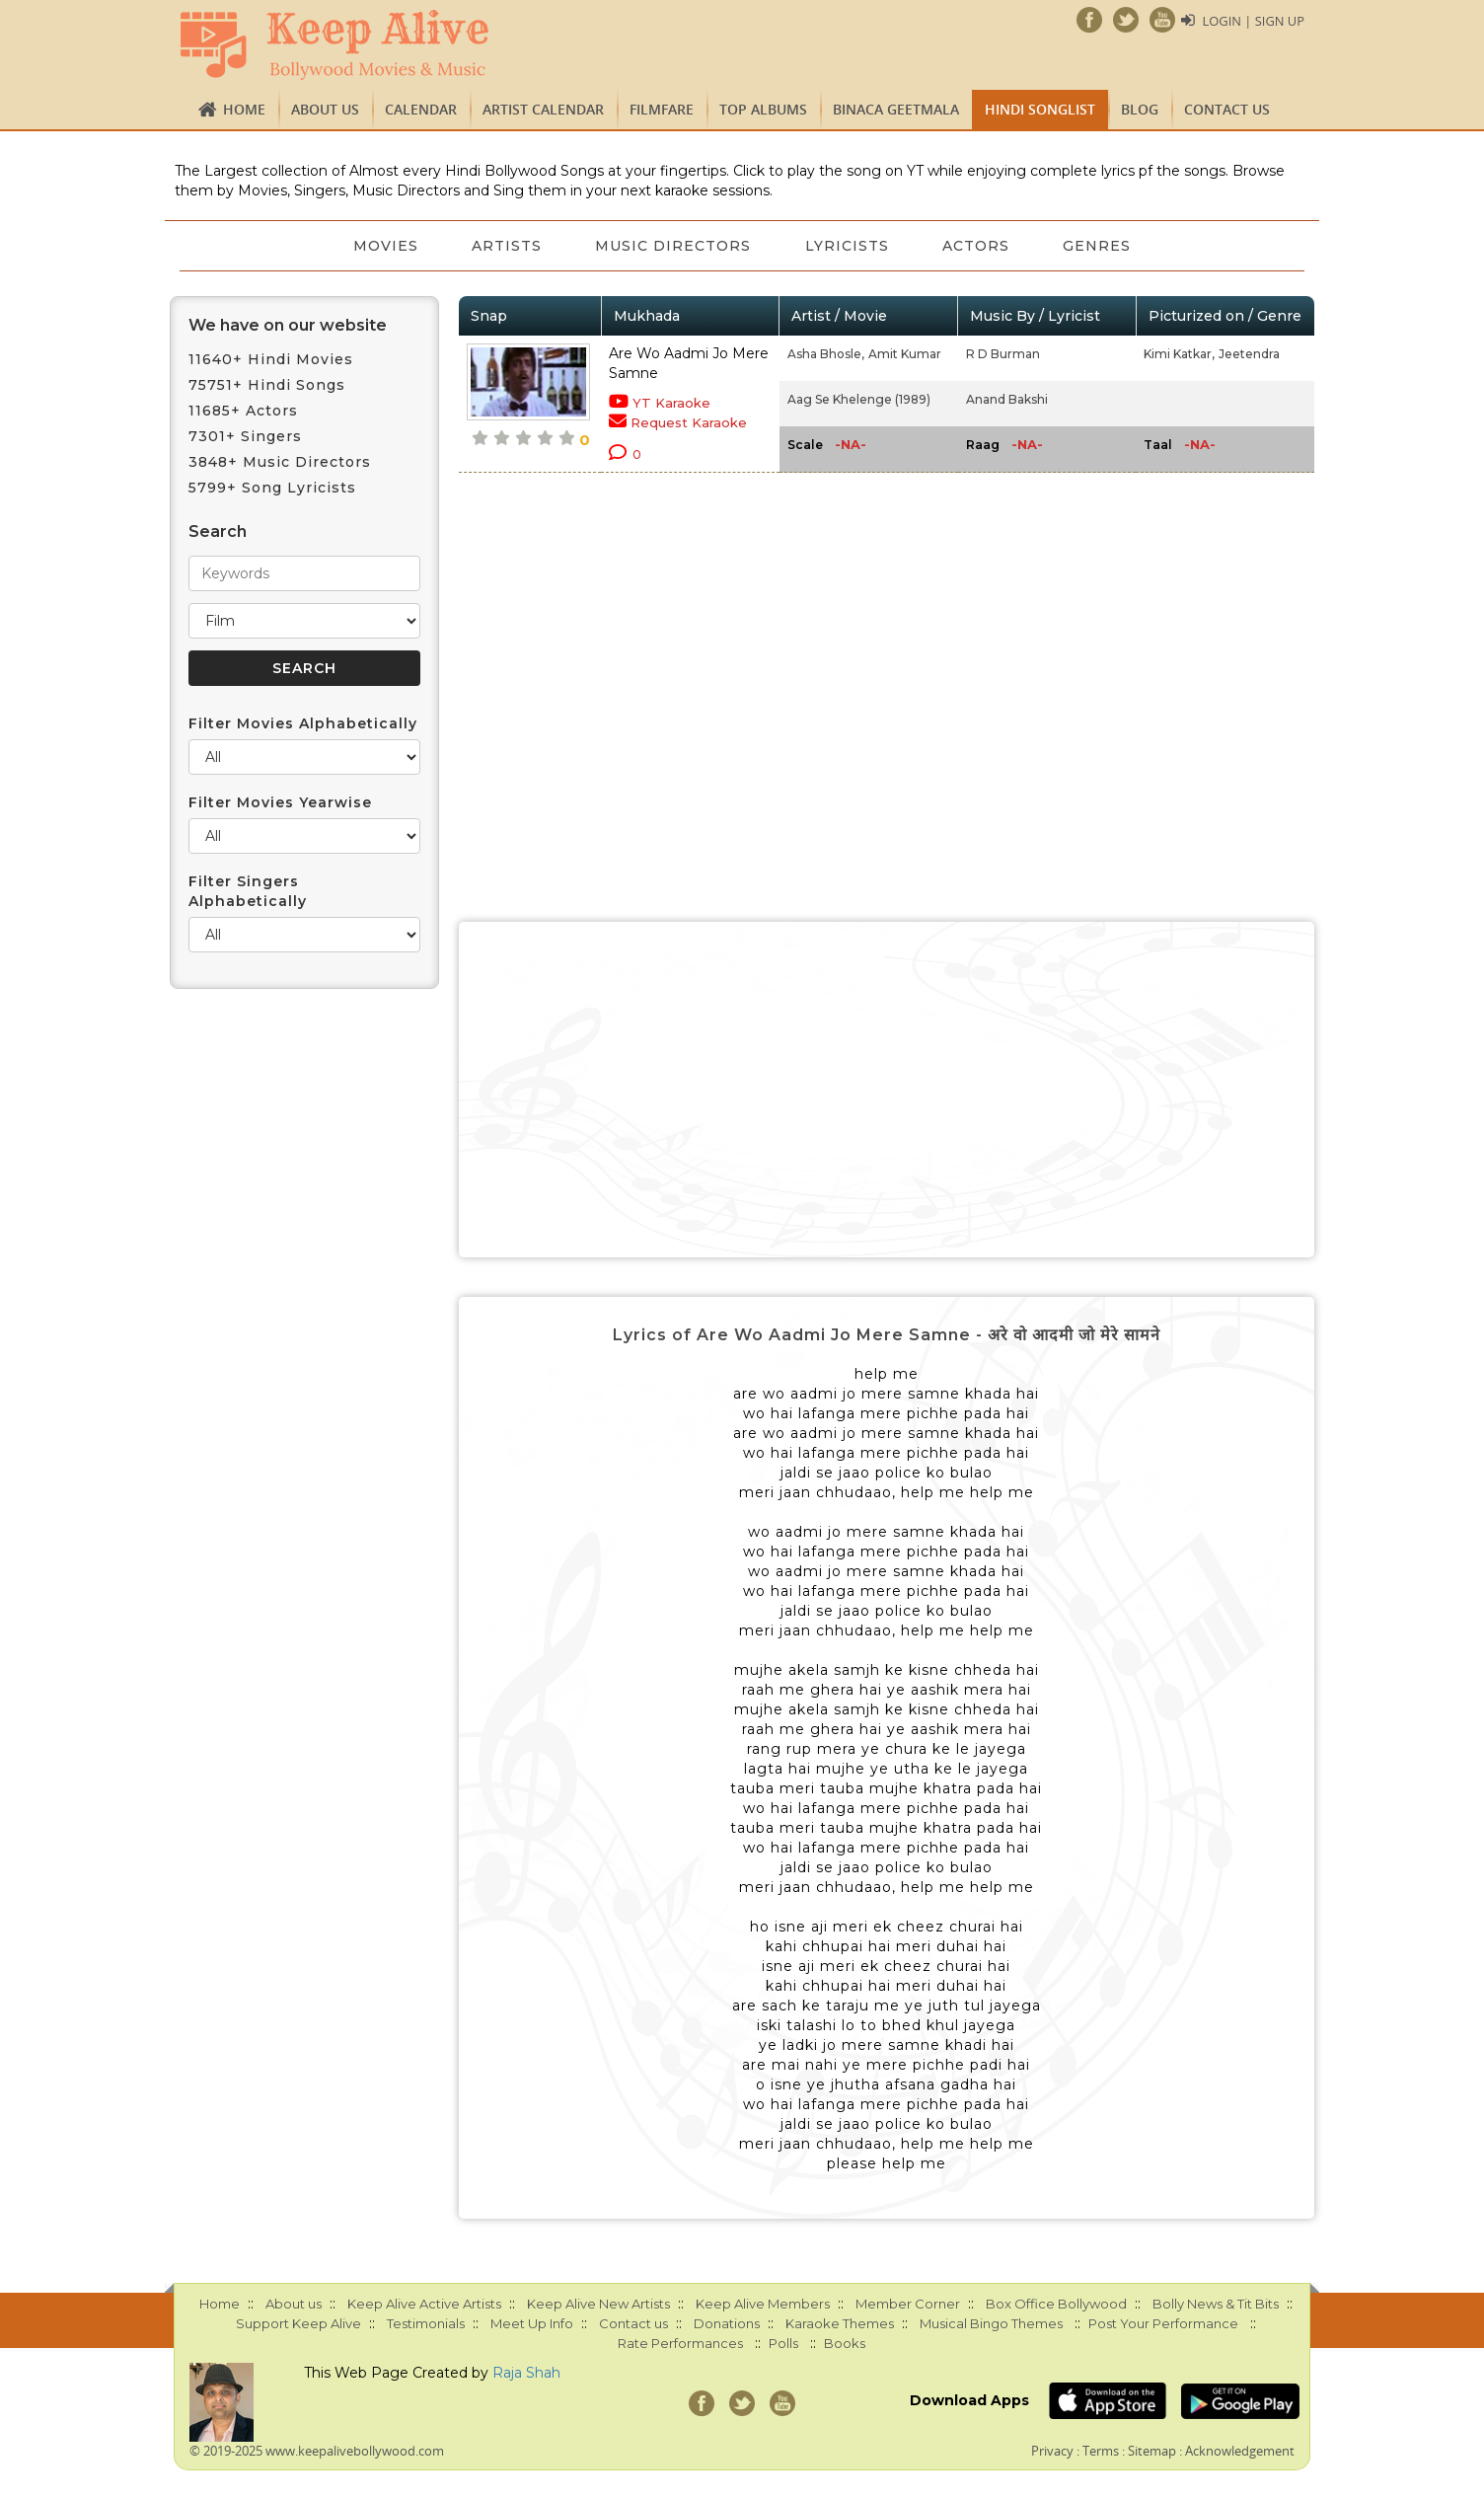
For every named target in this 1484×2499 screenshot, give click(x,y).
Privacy (1052, 2451)
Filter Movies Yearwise (280, 802)
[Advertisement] (887, 1089)
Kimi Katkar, (1179, 353)
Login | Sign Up (1253, 21)
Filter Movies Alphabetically (302, 723)
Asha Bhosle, (825, 353)
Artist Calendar (543, 109)
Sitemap (1152, 2451)
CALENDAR (421, 109)
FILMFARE (662, 109)
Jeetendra (1249, 353)
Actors (978, 246)
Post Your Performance (1163, 2323)
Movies (381, 246)
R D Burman (1003, 353)
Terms (1100, 2451)
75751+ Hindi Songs (266, 385)
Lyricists (848, 246)
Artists (505, 246)
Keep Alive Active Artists (424, 2303)
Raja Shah (526, 2373)
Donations (727, 2323)
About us (325, 109)
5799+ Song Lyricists (272, 487)
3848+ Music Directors (279, 462)
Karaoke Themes (839, 2323)
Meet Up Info (531, 2323)
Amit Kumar (904, 353)
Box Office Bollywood (1056, 2303)
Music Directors (673, 246)
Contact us (1227, 109)
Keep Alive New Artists (598, 2303)
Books (844, 2343)
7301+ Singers (245, 436)
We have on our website (287, 325)
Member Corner (907, 2303)
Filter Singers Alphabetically (247, 891)
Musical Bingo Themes (991, 2323)
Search (217, 531)
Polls (783, 2343)
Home (244, 109)
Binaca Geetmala (896, 109)
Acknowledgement (1240, 2451)
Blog (1139, 109)
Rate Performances (680, 2343)
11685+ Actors (243, 410)
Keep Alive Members (763, 2303)
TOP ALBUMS (763, 109)
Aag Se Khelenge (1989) (858, 399)
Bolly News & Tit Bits (1215, 2303)
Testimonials (426, 2323)
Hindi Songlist (1040, 109)
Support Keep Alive (298, 2323)
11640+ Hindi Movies (270, 359)
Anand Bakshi (1007, 399)
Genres (1102, 246)
